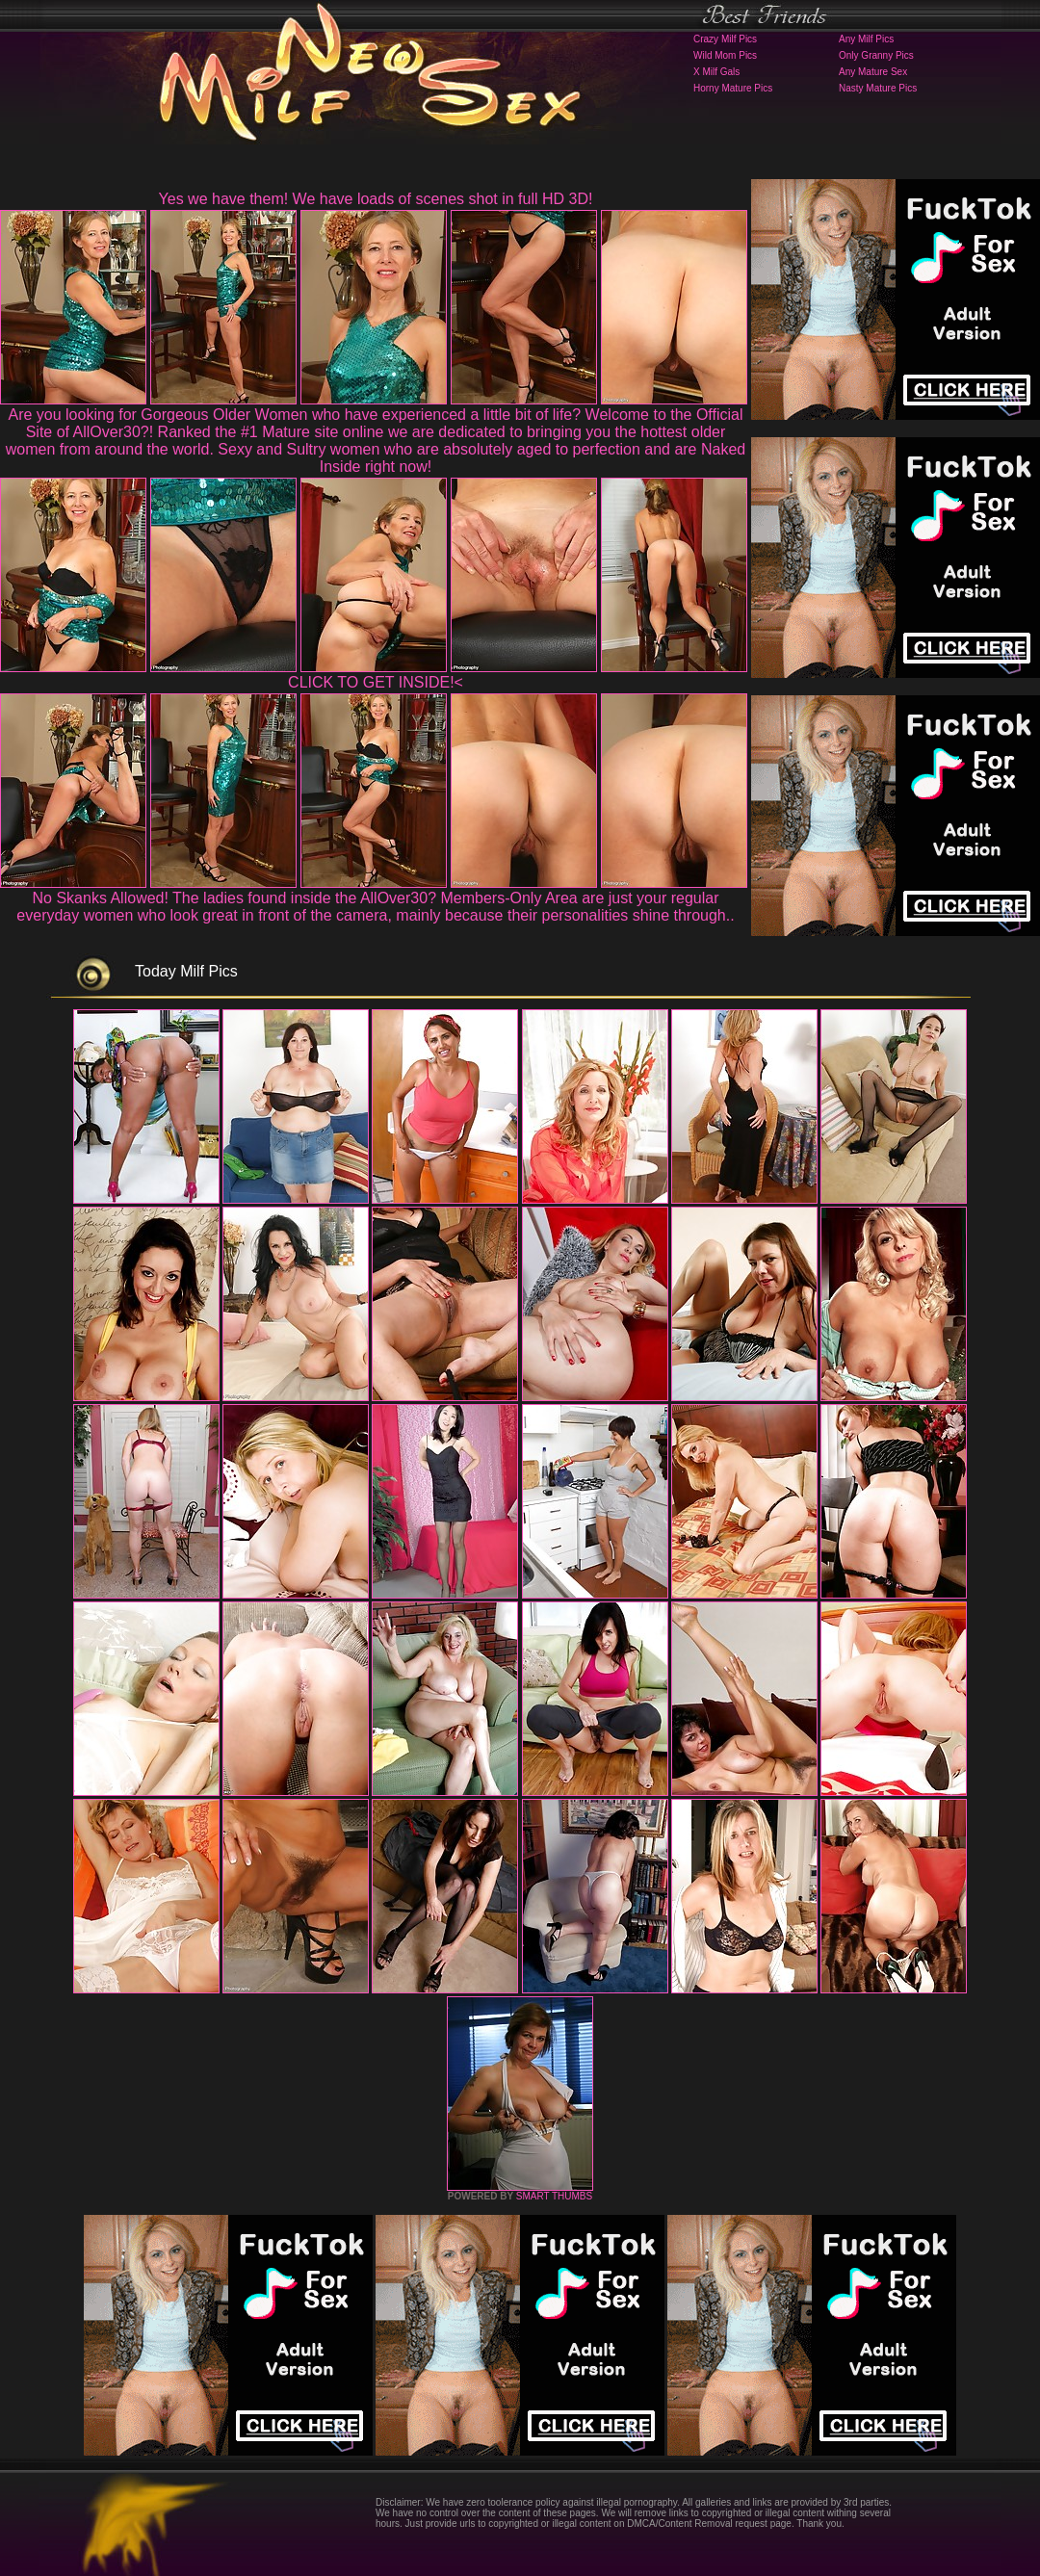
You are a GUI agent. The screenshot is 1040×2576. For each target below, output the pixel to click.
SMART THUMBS (554, 2196)
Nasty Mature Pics (878, 88)
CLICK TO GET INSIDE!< (375, 682)
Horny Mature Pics (732, 88)
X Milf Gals (716, 71)
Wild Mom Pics (725, 55)
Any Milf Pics (866, 39)
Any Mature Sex (873, 71)
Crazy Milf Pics (725, 39)
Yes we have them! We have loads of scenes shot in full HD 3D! (376, 199)
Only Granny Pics (876, 55)
